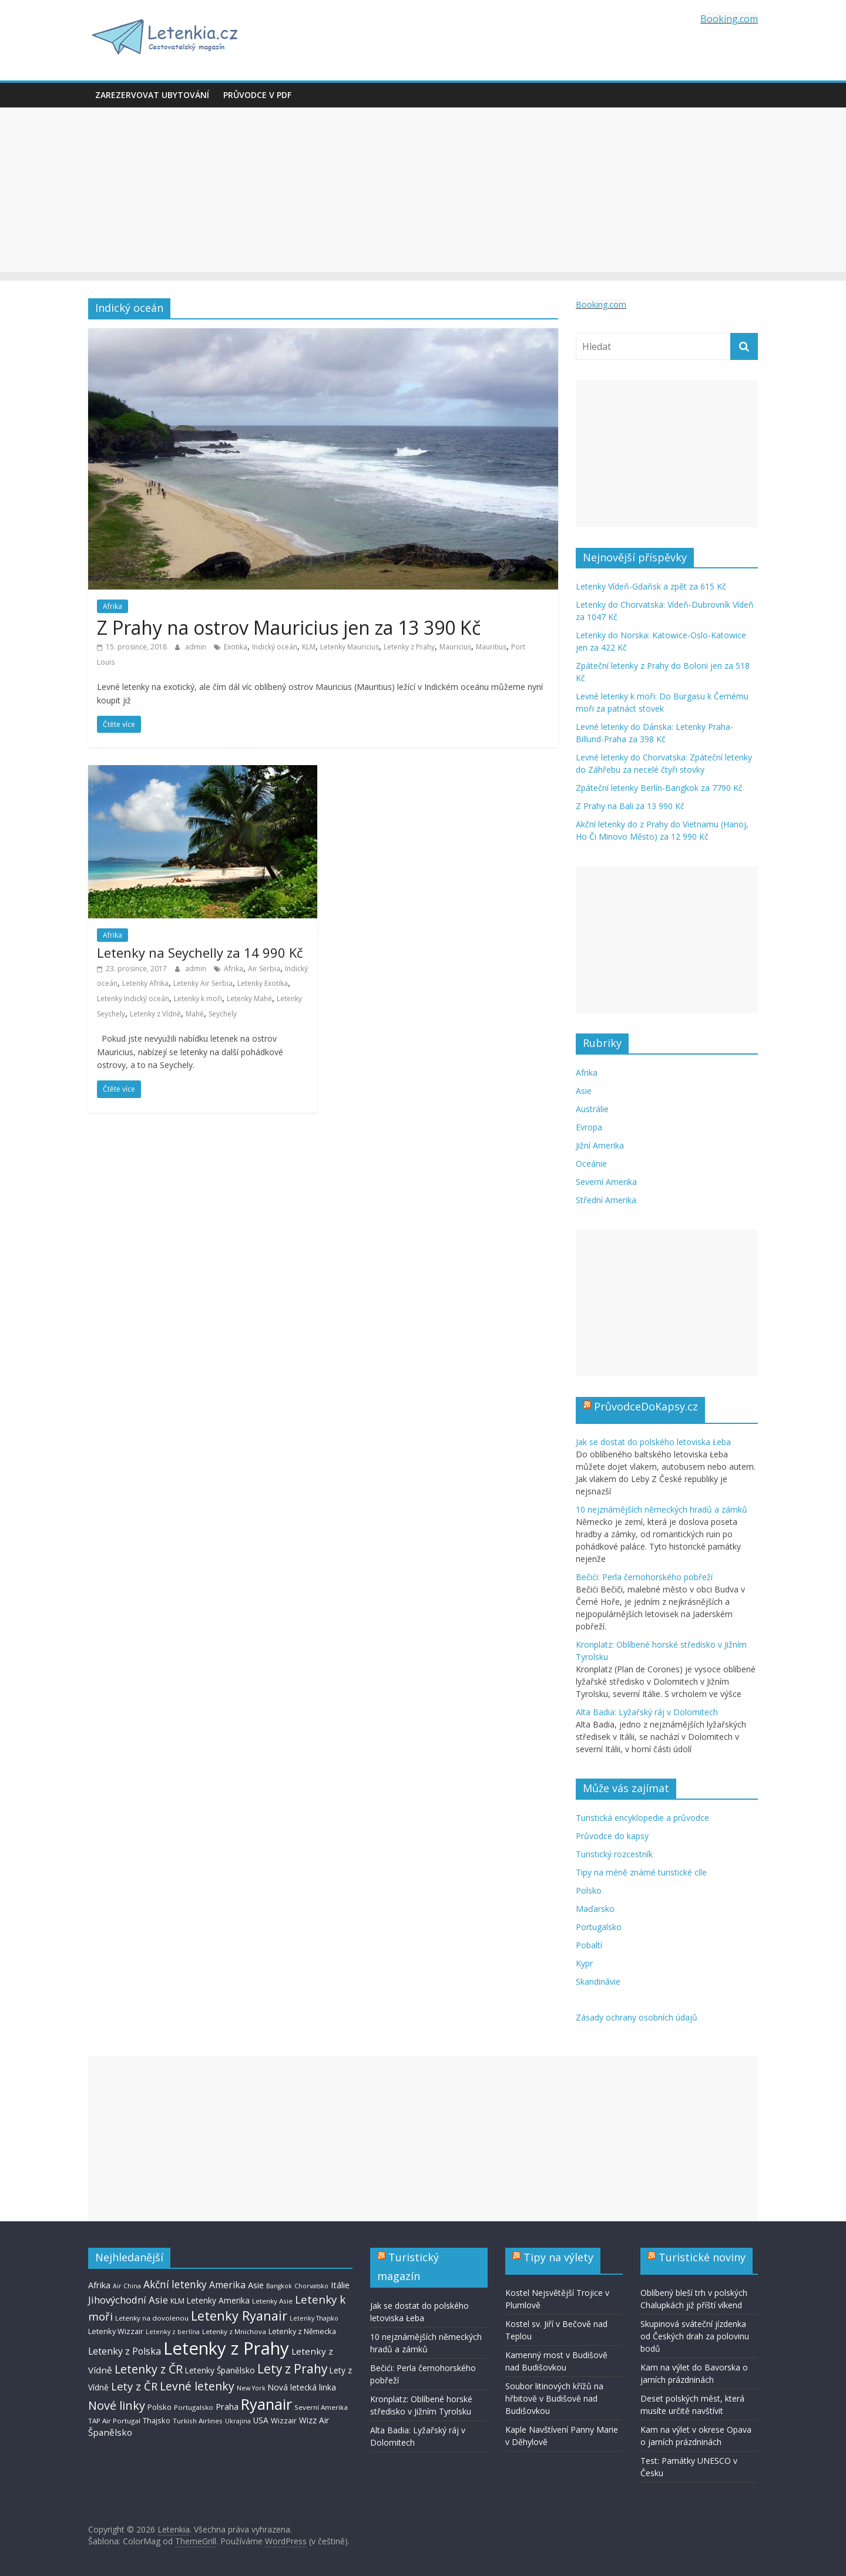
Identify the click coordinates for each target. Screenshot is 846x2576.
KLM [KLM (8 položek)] (177, 2300)
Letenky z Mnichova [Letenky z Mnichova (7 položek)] (234, 2331)
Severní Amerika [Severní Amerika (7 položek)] (321, 2407)
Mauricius (455, 647)
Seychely (223, 1014)
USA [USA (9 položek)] (260, 2420)
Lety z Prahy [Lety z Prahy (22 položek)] (292, 2369)
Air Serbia (264, 969)
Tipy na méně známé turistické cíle (641, 1872)
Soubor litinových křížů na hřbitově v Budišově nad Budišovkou (554, 2398)
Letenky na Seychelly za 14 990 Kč (200, 952)
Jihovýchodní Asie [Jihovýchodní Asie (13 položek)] (128, 2299)
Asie (584, 1090)
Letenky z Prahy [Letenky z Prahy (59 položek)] (226, 2348)
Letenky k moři (198, 999)
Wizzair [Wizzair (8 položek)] (284, 2420)
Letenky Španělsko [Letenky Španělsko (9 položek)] (220, 2370)
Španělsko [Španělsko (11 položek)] (110, 2432)
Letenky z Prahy (409, 647)
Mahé (195, 1014)
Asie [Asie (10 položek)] (256, 2285)
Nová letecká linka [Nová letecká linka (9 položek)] (302, 2387)
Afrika (112, 606)
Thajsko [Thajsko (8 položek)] (156, 2420)
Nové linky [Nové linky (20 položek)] (116, 2405)
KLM (308, 647)
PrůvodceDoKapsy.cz (646, 1406)
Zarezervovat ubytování (152, 94)
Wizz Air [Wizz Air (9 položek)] (314, 2420)
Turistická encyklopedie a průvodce (642, 1817)
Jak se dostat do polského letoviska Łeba (653, 1441)
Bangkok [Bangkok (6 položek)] (279, 2286)
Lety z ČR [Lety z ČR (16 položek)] (134, 2386)
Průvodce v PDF (257, 94)
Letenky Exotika (262, 983)
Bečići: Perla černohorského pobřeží (644, 1576)
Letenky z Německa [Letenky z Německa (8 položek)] (302, 2331)
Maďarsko (595, 1908)
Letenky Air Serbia (203, 983)
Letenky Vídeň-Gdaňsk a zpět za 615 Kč (651, 586)
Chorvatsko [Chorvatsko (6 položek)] (311, 2286)
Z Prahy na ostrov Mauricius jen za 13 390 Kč (289, 627)
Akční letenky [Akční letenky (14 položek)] (175, 2284)
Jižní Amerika (600, 1145)
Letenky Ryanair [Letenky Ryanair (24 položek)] (239, 2315)
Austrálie (592, 1108)
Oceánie (591, 1163)
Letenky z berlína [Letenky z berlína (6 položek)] (173, 2332)
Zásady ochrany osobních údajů (636, 2017)
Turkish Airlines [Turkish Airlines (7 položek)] (198, 2420)
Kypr (584, 1963)
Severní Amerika (606, 1181)
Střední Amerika (606, 1199)
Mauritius (491, 647)
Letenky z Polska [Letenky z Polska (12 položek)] (124, 2351)
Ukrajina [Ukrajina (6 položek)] (238, 2421)
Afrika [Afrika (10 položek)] (99, 2285)
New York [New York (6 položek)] (251, 2388)
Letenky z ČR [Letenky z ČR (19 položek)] (149, 2369)
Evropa (589, 1127)
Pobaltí (589, 1945)
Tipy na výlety (558, 2257)
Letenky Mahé (249, 999)
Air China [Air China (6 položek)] (127, 2286)
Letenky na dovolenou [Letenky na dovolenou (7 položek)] (152, 2318)
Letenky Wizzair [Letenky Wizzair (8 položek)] (115, 2331)
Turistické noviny (702, 2257)
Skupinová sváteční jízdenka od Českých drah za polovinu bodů (694, 2336)
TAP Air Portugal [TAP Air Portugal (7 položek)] (114, 2420)
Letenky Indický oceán (133, 999)
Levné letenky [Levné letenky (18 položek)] (197, 2386)
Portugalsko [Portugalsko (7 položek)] (193, 2407)
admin (196, 647)
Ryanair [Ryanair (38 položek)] (266, 2404)
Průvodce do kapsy (612, 1835)
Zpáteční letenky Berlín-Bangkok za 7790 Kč (659, 787)
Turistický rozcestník (614, 1854)
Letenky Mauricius (349, 647)
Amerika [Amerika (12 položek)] (227, 2284)
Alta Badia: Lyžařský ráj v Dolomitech (647, 1712)
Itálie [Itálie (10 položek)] (340, 2285)
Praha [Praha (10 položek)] (227, 2406)
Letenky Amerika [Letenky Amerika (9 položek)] (218, 2300)
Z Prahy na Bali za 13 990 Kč (630, 805)
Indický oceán (274, 647)
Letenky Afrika (145, 983)
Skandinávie (598, 1981)
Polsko (589, 1890)
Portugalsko (599, 1926)
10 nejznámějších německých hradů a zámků (661, 1509)
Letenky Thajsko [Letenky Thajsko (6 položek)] (314, 2318)
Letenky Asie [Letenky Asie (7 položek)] (272, 2300)
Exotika (235, 647)
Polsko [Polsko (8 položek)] (159, 2407)
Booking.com (729, 18)
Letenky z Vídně (155, 1014)
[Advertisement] (423, 189)
